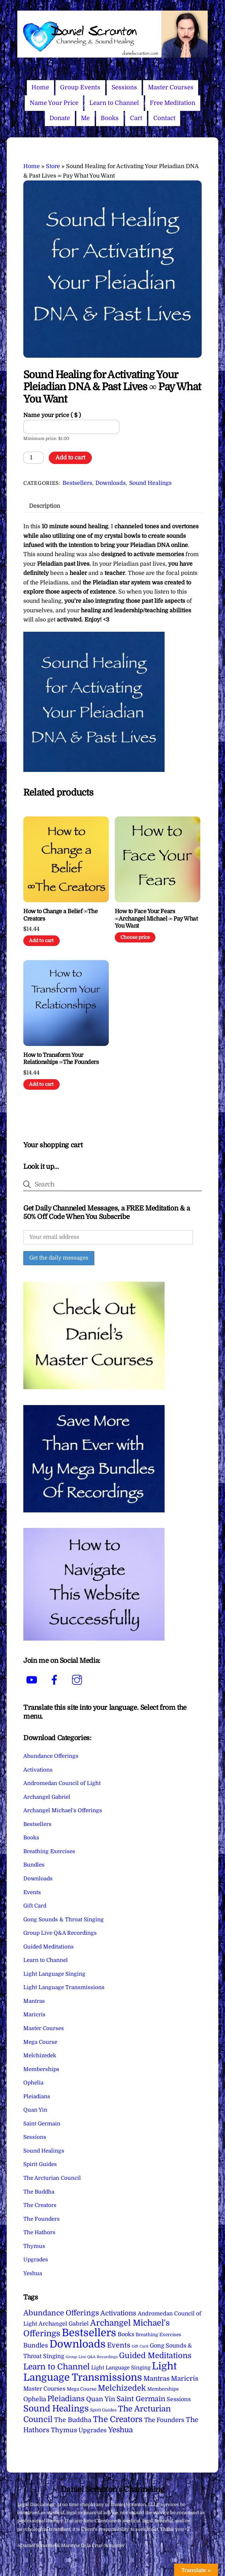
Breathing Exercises (49, 1851)
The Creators (40, 2205)
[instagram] (78, 1680)
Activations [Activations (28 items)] (118, 2313)
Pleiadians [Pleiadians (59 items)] (66, 2398)
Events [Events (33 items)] (118, 2345)
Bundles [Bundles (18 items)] (35, 2345)
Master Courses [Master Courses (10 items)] (44, 2389)
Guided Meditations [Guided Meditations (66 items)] (155, 2355)
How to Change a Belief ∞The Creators (60, 915)
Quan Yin (35, 2110)
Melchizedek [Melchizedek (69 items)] (122, 2388)
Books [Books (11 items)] (126, 2334)
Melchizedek (39, 2055)
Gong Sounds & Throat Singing (63, 1919)
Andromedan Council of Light (62, 1783)
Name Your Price (54, 103)
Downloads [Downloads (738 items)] (77, 2344)
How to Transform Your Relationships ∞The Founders (61, 1059)
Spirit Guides (40, 2164)
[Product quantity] (33, 458)
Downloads (110, 483)
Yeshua (32, 2273)
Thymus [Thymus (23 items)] (64, 2430)
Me (85, 118)
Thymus (34, 2246)
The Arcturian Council (52, 2178)
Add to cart (70, 457)
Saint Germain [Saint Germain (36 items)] (141, 2399)
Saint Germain (41, 2123)
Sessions (124, 87)
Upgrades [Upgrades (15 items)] (92, 2430)
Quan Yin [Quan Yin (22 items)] (100, 2399)
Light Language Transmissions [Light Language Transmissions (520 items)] (100, 2372)
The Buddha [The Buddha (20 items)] (72, 2419)
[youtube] (33, 1680)
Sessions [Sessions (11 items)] (179, 2399)
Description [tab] (44, 506)
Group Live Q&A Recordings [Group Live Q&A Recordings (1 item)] (92, 2357)
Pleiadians (36, 2096)
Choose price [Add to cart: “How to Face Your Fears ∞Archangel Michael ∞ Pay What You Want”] (135, 937)
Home (40, 87)
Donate (59, 118)
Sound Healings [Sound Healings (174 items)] (56, 2409)
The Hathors (39, 2232)
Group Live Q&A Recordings (60, 1933)
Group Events (80, 87)
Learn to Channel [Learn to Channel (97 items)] (56, 2366)
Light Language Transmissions (64, 1987)
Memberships (41, 2069)
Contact (164, 118)
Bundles (34, 1865)
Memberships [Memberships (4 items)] (163, 2389)
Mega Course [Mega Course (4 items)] (81, 2389)
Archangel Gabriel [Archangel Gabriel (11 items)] (64, 2323)
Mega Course (40, 2042)
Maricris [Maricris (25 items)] (184, 2378)
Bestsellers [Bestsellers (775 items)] (89, 2333)
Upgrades (35, 2259)
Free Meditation (172, 103)
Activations (38, 1770)
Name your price (52, 415)
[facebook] (55, 1680)
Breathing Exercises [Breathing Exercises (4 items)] (158, 2334)
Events (32, 1892)
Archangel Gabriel (46, 1797)
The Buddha (38, 2192)
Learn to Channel (114, 103)
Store (53, 166)
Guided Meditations (48, 1947)
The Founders (41, 2219)
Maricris (34, 2014)
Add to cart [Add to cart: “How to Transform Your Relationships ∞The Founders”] (41, 1084)
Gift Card (34, 1906)
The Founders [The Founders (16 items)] (164, 2419)
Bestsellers (77, 483)
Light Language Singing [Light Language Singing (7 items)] (120, 2368)
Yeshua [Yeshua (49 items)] (120, 2430)
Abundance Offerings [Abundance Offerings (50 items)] (61, 2313)
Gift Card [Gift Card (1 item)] (140, 2346)
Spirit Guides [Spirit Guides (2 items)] (103, 2410)
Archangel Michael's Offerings (62, 1810)
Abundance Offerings (50, 1756)
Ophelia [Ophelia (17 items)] (34, 2399)
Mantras (34, 2001)
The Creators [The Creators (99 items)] (118, 2419)
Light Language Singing (54, 1974)
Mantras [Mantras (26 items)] (156, 2378)
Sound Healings (150, 483)
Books (110, 118)
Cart (136, 118)
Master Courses (171, 87)
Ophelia (33, 2083)
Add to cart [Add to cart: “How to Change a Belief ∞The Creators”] (41, 940)
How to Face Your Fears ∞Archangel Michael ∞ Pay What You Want (156, 918)
